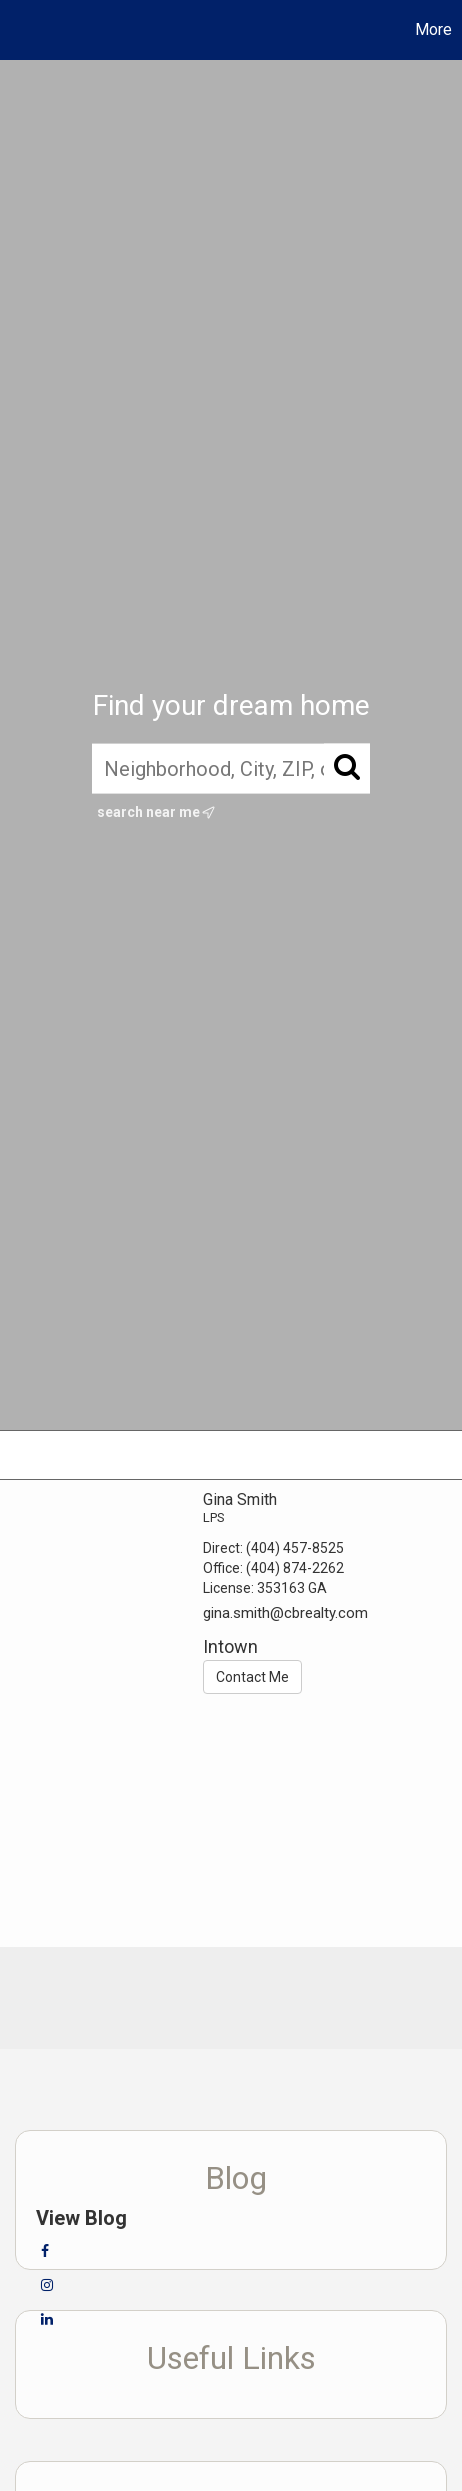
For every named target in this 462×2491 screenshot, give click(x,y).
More (433, 29)
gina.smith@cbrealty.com (285, 1613)
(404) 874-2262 (295, 1568)
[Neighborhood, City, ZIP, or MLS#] (230, 768)
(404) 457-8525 (295, 1548)
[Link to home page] (18, 30)
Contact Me (252, 1677)
